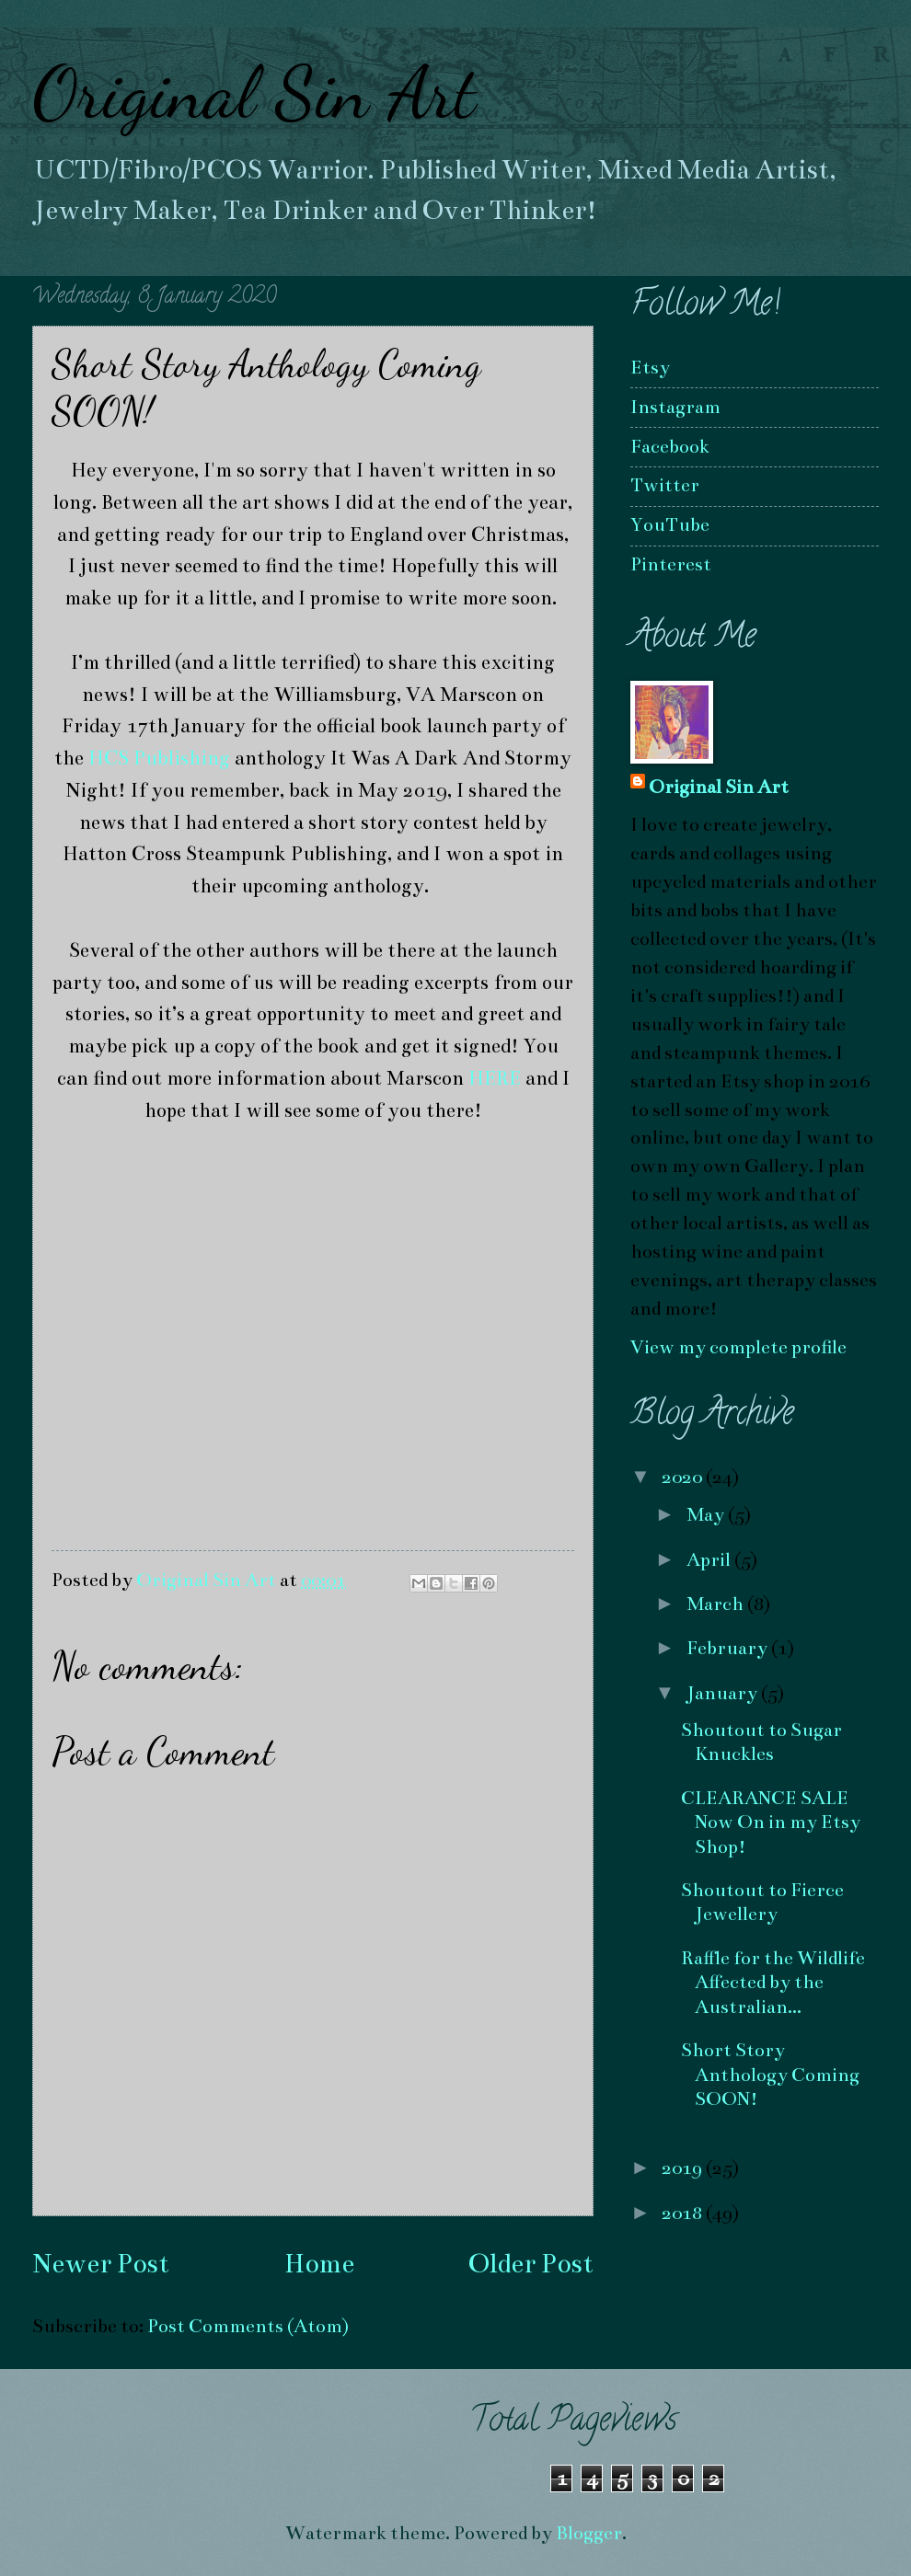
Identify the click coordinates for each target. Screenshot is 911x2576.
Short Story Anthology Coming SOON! (770, 2074)
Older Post (531, 2264)
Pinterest (670, 564)
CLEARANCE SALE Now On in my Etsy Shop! (770, 1822)
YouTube (669, 524)
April (710, 1559)
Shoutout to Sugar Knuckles (761, 1742)
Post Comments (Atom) (248, 2326)
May (707, 1514)
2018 (684, 2213)
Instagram (675, 407)
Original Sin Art (254, 92)
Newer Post (100, 2264)
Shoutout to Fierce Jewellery (762, 1902)
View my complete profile (738, 1347)
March (716, 1604)
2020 (684, 1477)
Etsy (650, 367)
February (728, 1648)
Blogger (589, 2533)
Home (319, 2264)
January (723, 1693)
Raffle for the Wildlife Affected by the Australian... (773, 1982)
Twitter (664, 485)
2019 (684, 2167)
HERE (494, 1078)
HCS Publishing (159, 758)
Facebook (669, 446)
